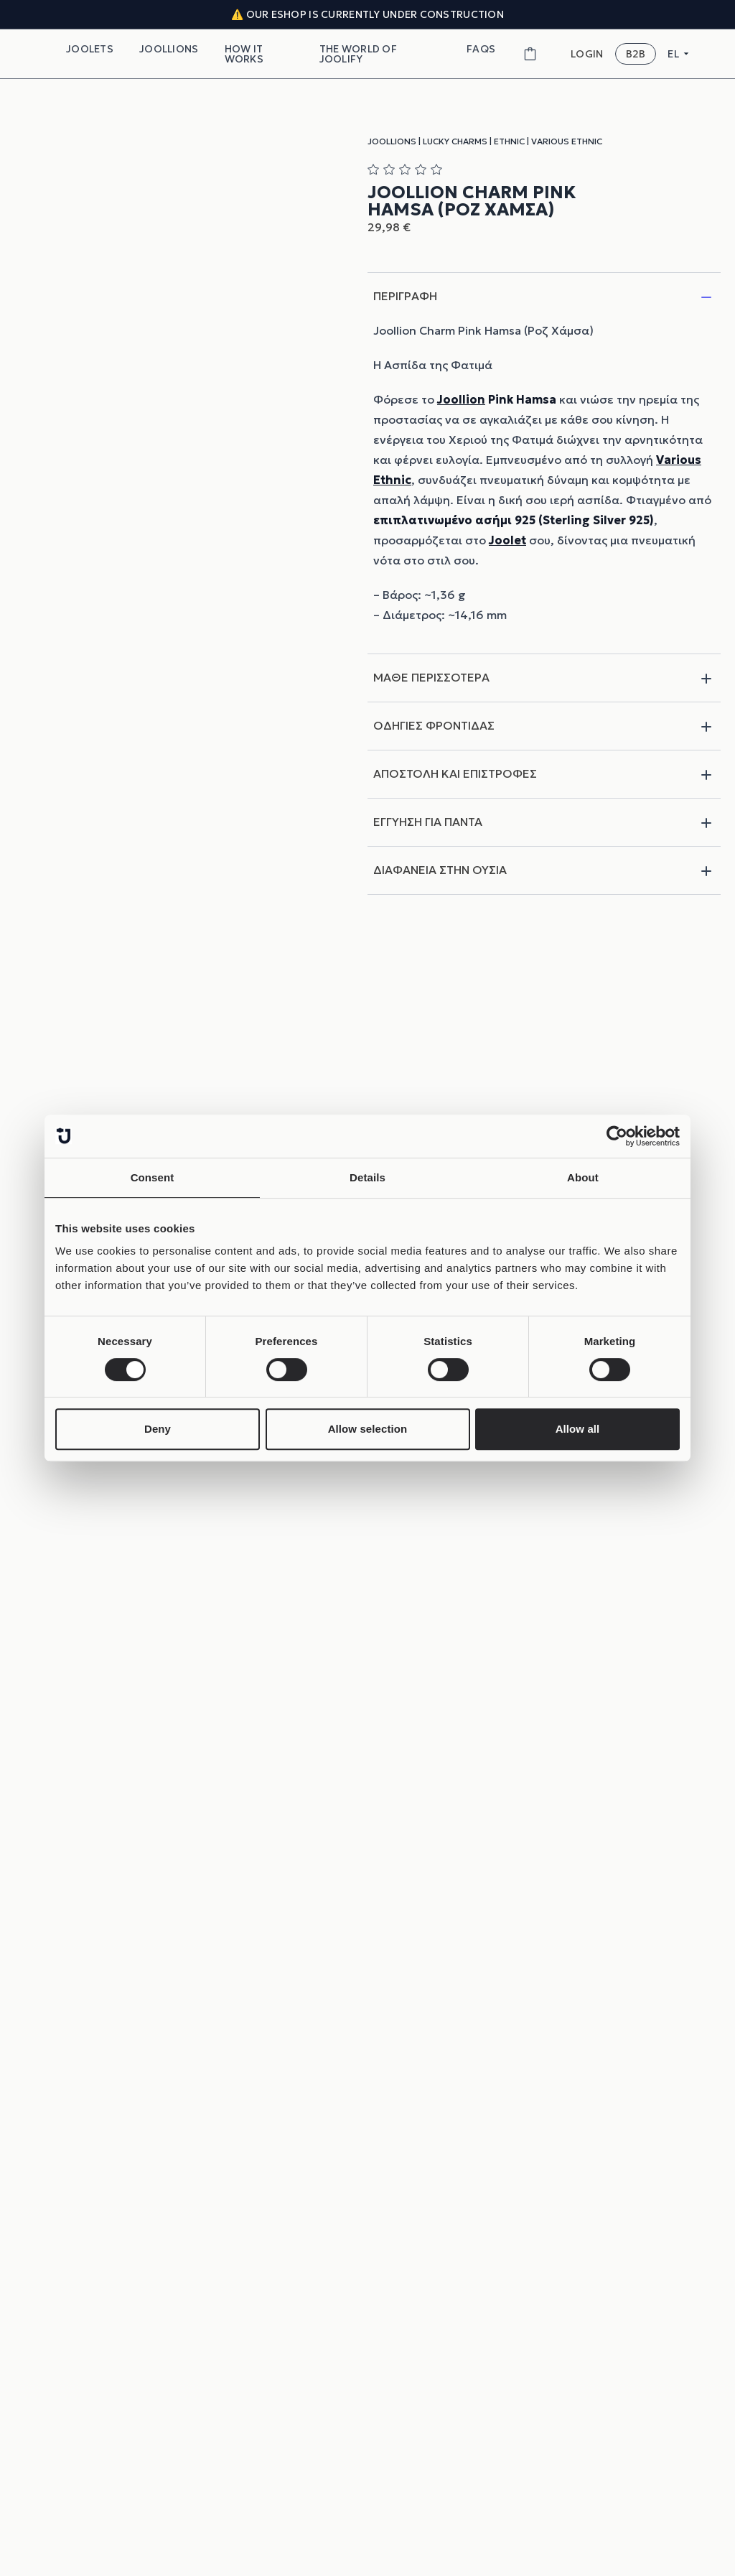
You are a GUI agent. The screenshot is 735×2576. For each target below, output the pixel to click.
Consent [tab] (152, 1177)
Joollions (169, 49)
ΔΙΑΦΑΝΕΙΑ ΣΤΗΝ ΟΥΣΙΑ (544, 871)
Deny (157, 1429)
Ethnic (509, 141)
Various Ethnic (566, 141)
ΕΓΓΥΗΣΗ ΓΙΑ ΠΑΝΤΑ (544, 823)
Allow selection (368, 1429)
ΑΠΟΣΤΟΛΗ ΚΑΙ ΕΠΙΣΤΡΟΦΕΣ (544, 775)
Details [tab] (367, 1177)
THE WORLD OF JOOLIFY (358, 54)
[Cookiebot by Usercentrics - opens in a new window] (617, 1136)
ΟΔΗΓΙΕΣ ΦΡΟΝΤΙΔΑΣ (544, 726)
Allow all (578, 1429)
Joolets (89, 49)
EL (678, 53)
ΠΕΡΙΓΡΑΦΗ (544, 297)
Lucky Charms (455, 141)
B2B (636, 53)
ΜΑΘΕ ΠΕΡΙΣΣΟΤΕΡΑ (544, 678)
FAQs (481, 49)
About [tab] (583, 1177)
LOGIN (587, 54)
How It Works (244, 54)
